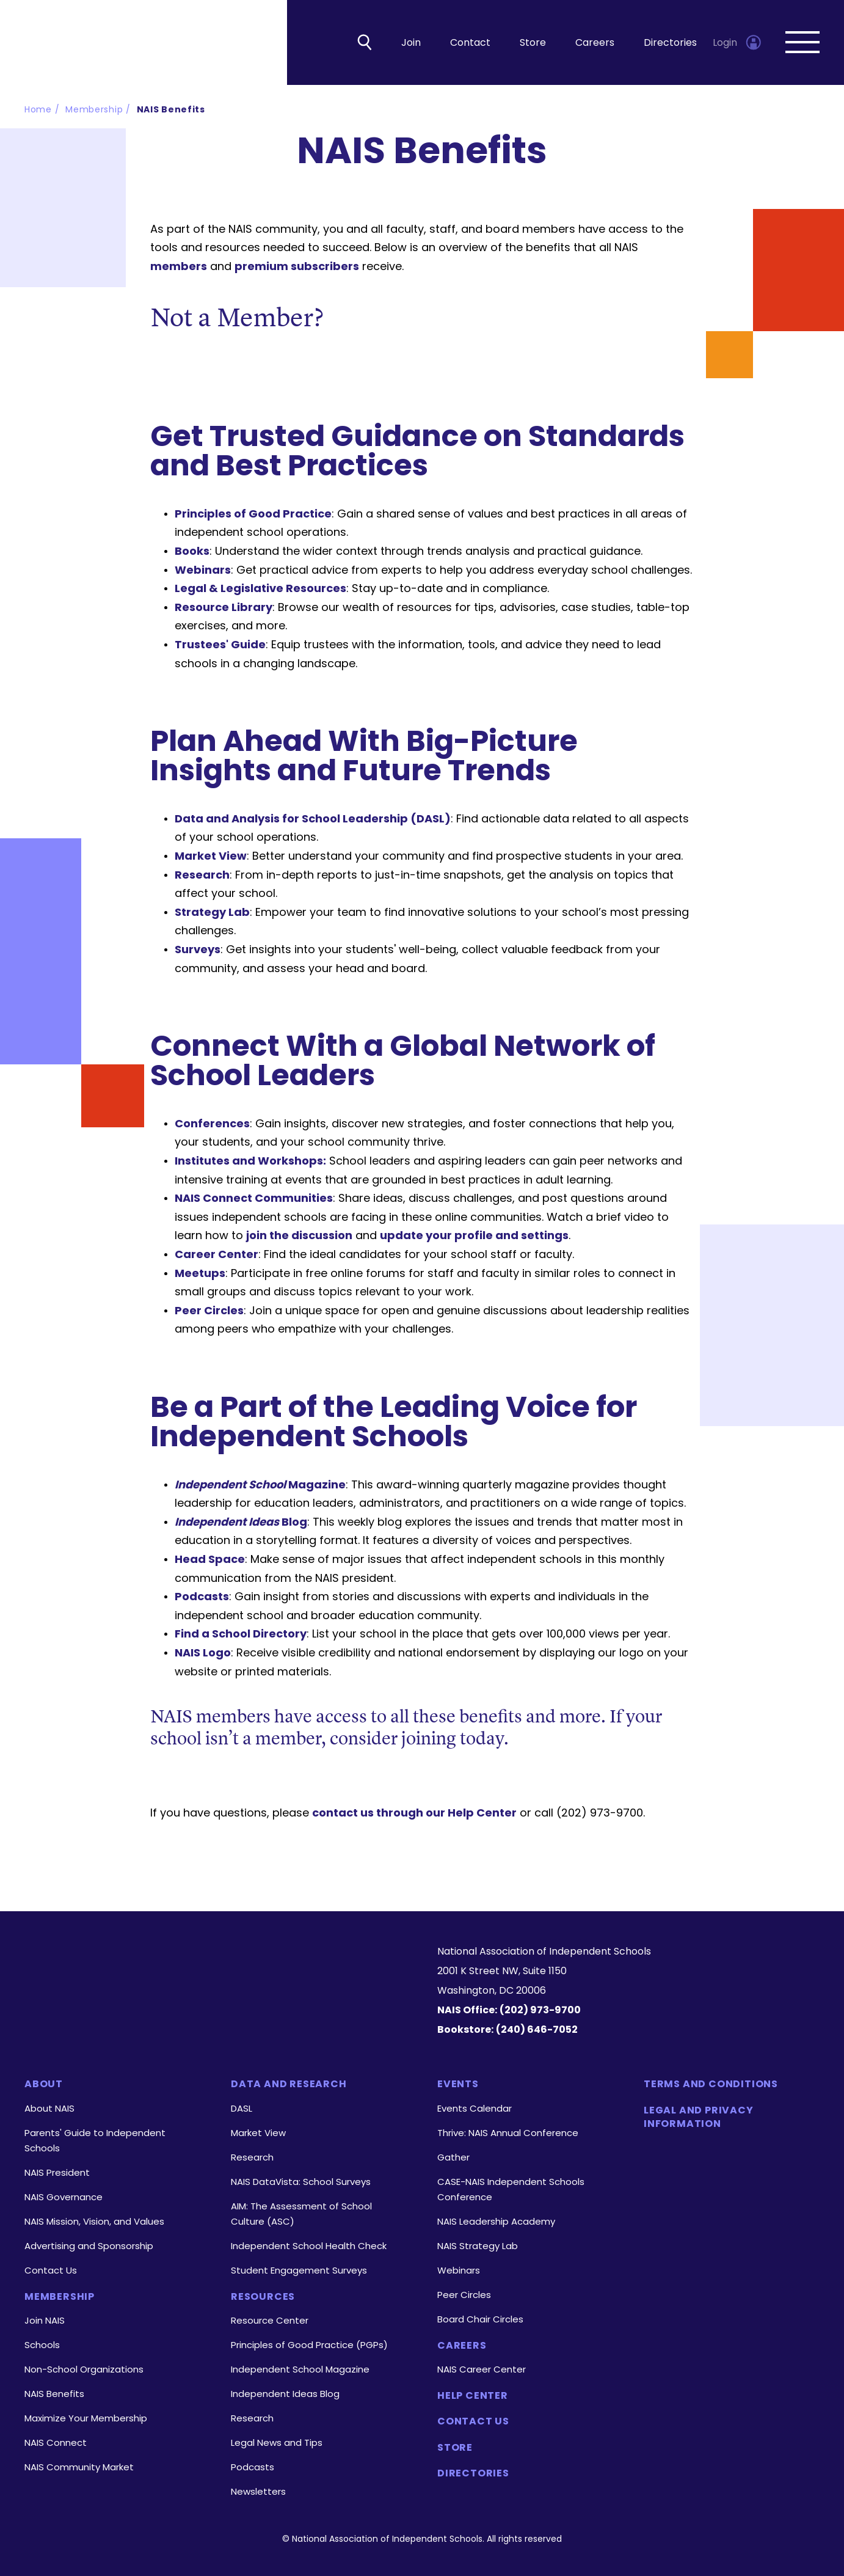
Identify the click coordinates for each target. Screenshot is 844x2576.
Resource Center (269, 2320)
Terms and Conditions (711, 2084)
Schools (42, 2344)
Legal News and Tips (276, 2442)
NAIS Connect (55, 2442)
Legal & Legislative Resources (260, 589)
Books (192, 551)
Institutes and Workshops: (250, 1161)
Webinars (203, 570)
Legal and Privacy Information (699, 2117)
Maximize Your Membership (85, 2418)
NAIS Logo (203, 1653)
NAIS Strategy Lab (477, 2245)
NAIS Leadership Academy (496, 2221)
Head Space (210, 1559)
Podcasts (202, 1597)
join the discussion (299, 1236)
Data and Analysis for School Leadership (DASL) (313, 819)
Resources (263, 2296)
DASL (241, 2108)
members (178, 266)
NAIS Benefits (171, 110)
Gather (453, 2157)
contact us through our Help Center (414, 1813)
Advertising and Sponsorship (88, 2245)
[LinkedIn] (170, 2010)
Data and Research (289, 2084)
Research (202, 875)
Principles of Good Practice (253, 514)
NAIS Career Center (481, 2369)
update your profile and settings (474, 1236)
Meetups (200, 1273)
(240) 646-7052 (537, 2029)
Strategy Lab (212, 912)
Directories (670, 43)
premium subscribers (297, 266)
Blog (241, 1522)
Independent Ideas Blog (285, 2393)
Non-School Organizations (84, 2369)
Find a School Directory (241, 1634)
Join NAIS (44, 2320)
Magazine (260, 1485)
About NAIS (49, 2108)
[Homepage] (215, 1963)
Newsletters (258, 2491)
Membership (94, 110)
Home (38, 110)
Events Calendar (474, 2108)
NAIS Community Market (79, 2467)
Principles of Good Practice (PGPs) (309, 2344)
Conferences (212, 1124)
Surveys (197, 949)
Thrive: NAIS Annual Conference (507, 2132)
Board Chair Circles (480, 2319)
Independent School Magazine (300, 2369)
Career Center (216, 1254)
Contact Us (50, 2270)
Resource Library (223, 607)
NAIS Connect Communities (254, 1199)
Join (411, 43)
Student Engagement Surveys (299, 2270)
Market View (211, 856)
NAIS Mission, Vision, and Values (94, 2221)
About (43, 2084)
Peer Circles (209, 1311)
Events (458, 2084)
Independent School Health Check (309, 2245)
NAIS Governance (63, 2196)
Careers (594, 43)
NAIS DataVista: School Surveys (301, 2181)
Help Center (472, 2395)
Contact (470, 43)
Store (533, 43)
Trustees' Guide (220, 645)
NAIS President (57, 2172)
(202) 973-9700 (540, 2010)
